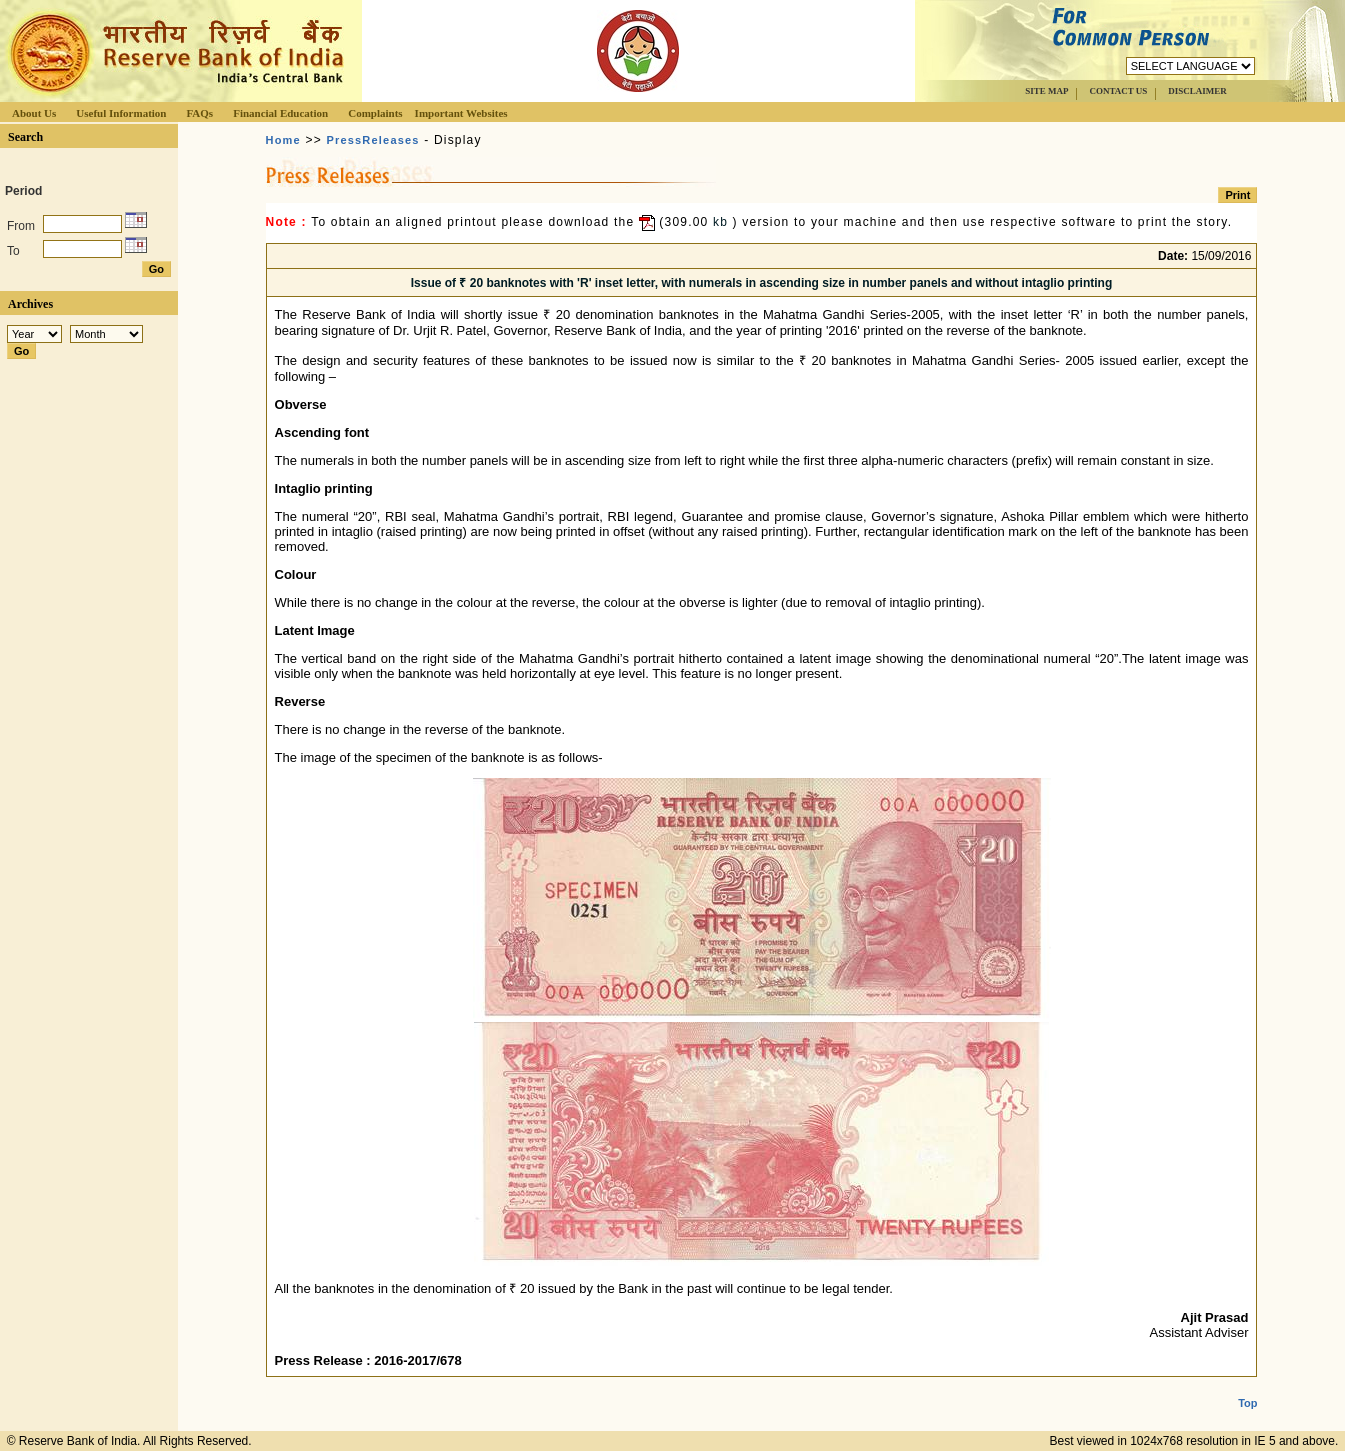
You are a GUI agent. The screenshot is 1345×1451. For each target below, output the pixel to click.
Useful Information (121, 113)
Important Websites (461, 113)
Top (1247, 1387)
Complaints (375, 113)
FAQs (199, 113)
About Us (34, 113)
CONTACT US (1118, 91)
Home (283, 140)
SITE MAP (1046, 91)
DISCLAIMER (1197, 91)
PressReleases (372, 140)
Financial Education (280, 113)
